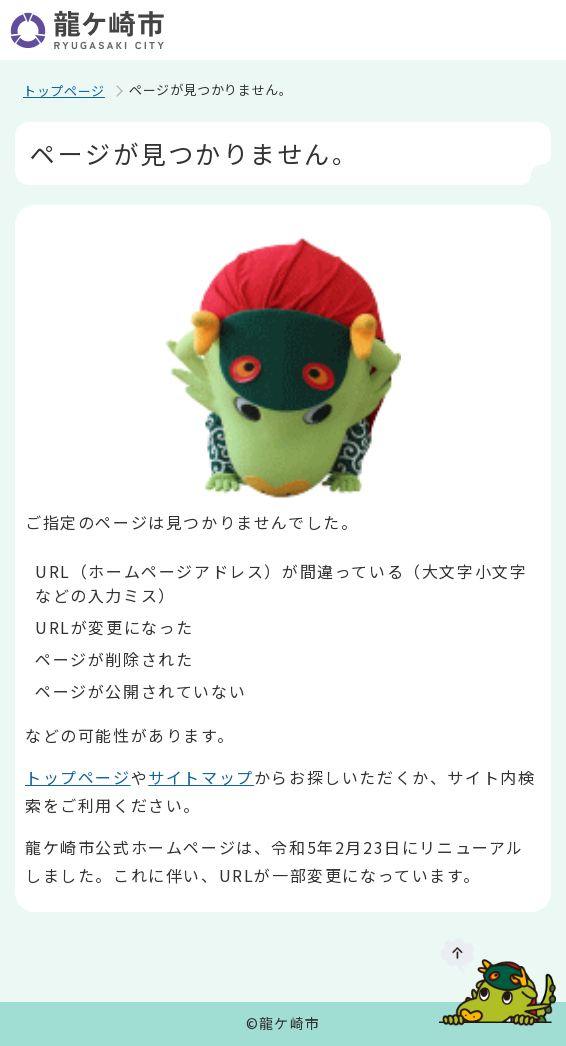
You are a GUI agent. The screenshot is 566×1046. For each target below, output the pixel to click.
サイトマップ (201, 777)
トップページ (64, 90)
